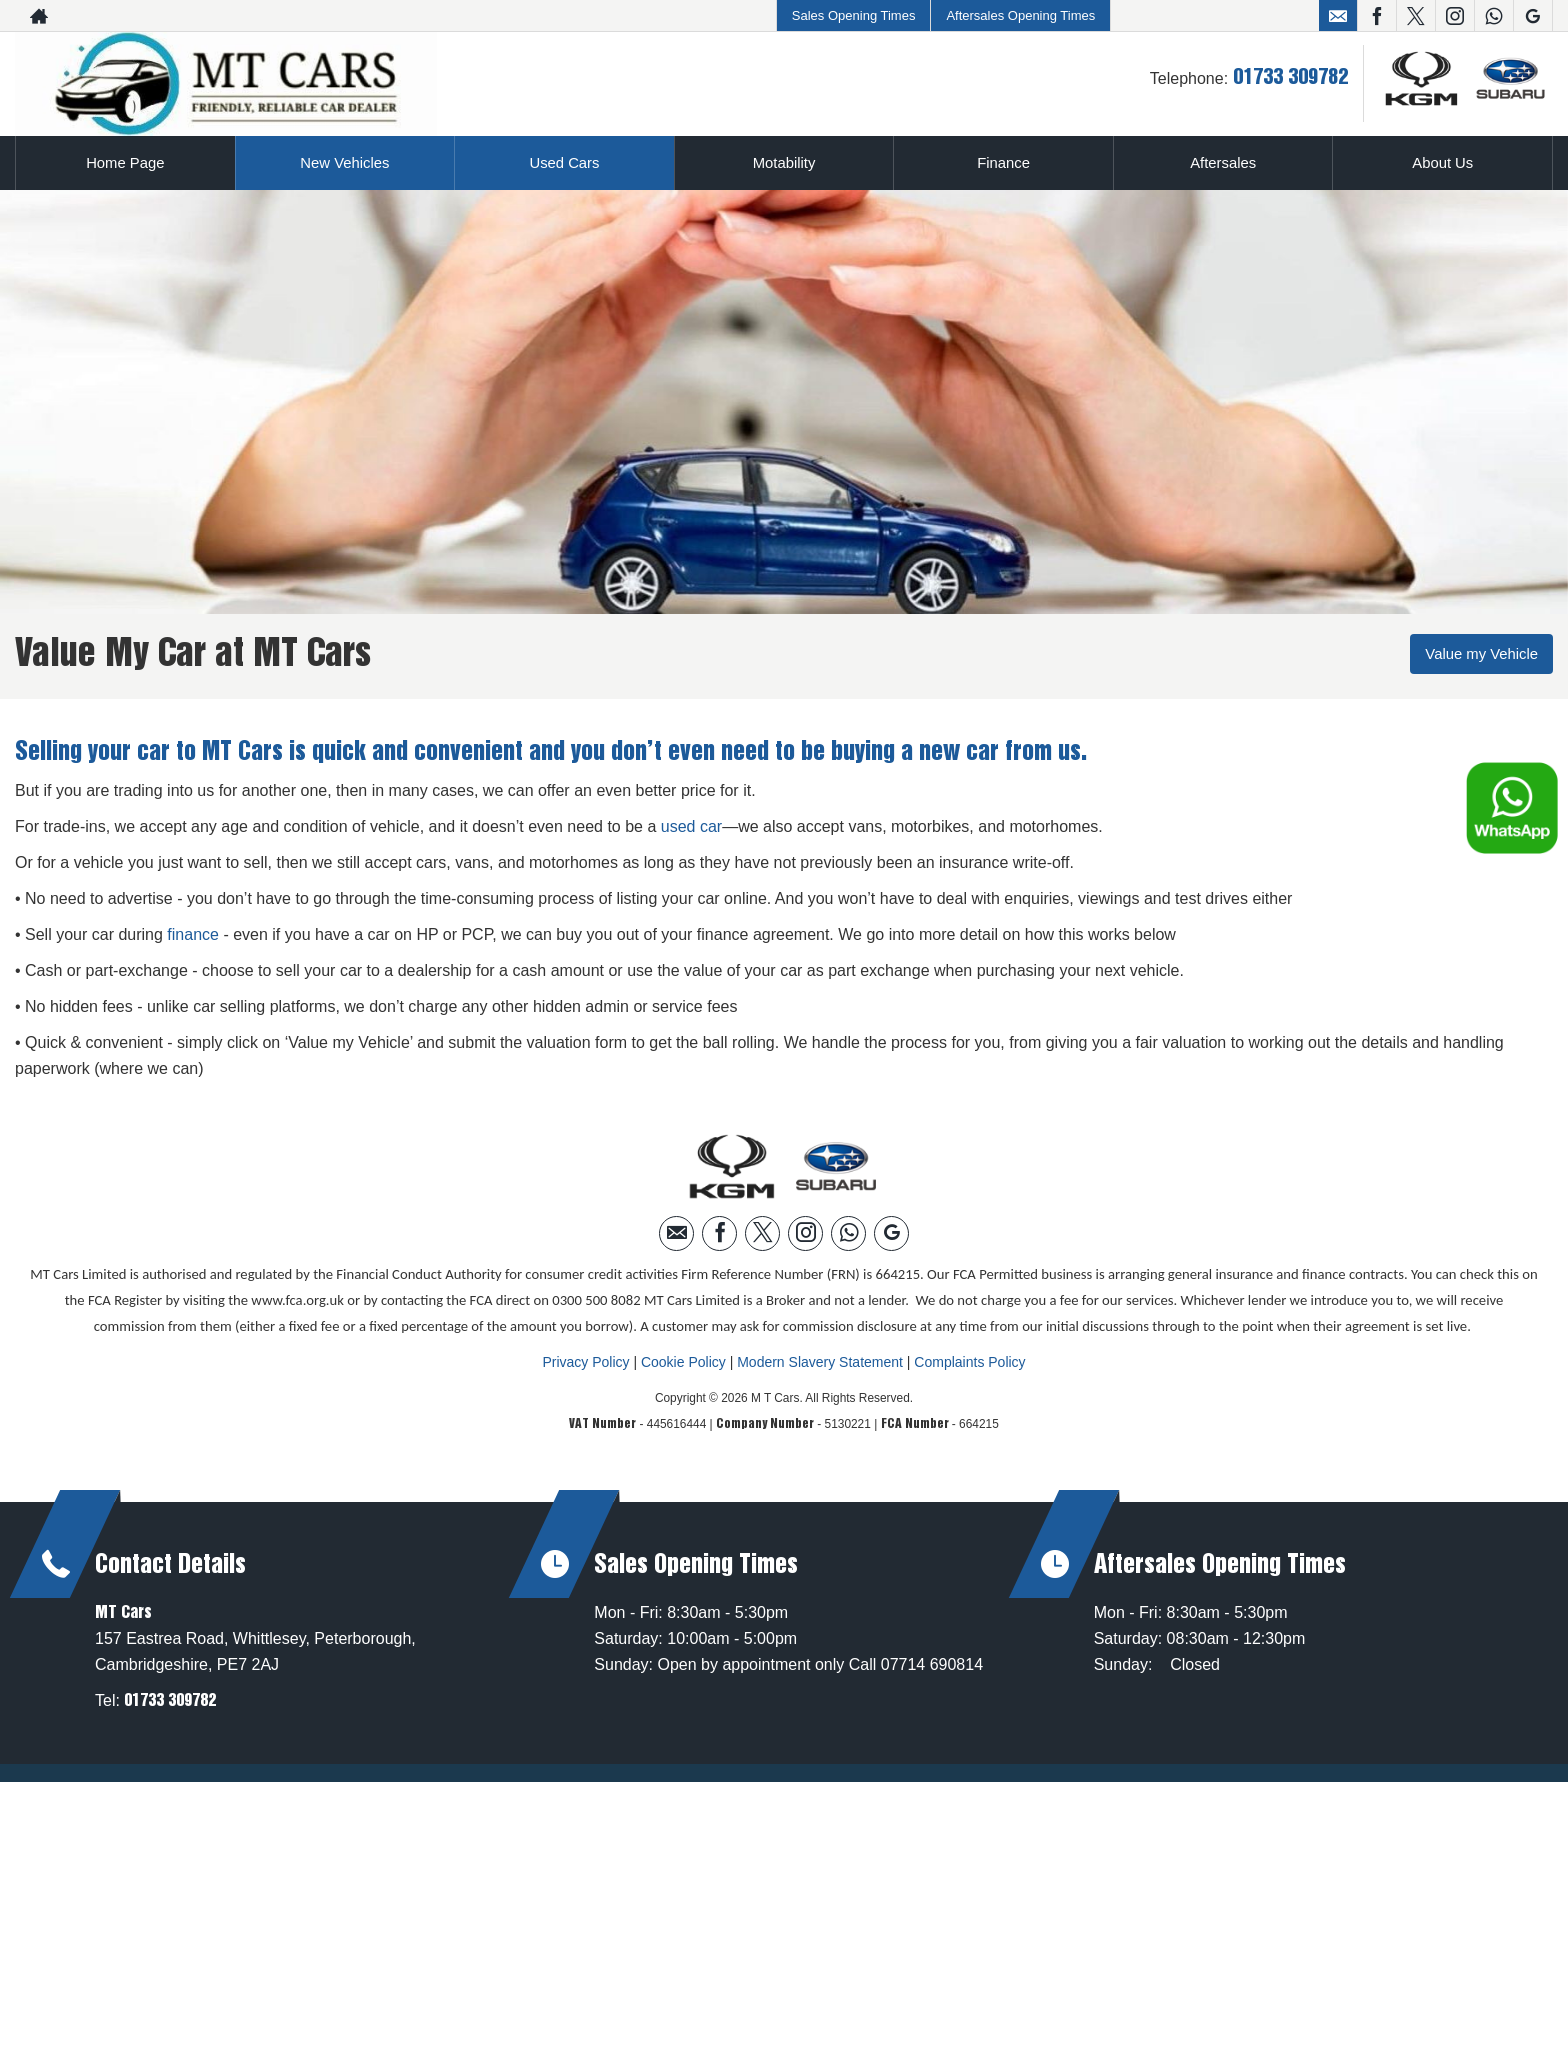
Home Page (125, 162)
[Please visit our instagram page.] (1454, 16)
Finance (1003, 162)
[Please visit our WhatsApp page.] (1493, 16)
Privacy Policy (585, 1361)
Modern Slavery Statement (820, 1361)
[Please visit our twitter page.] (1415, 16)
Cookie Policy (683, 1361)
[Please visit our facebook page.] (1376, 16)
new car (959, 752)
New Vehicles (345, 162)
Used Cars (565, 162)
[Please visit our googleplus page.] (1532, 16)
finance (193, 933)
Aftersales (1223, 162)
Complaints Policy (969, 1361)
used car (691, 825)
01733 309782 (1290, 78)
